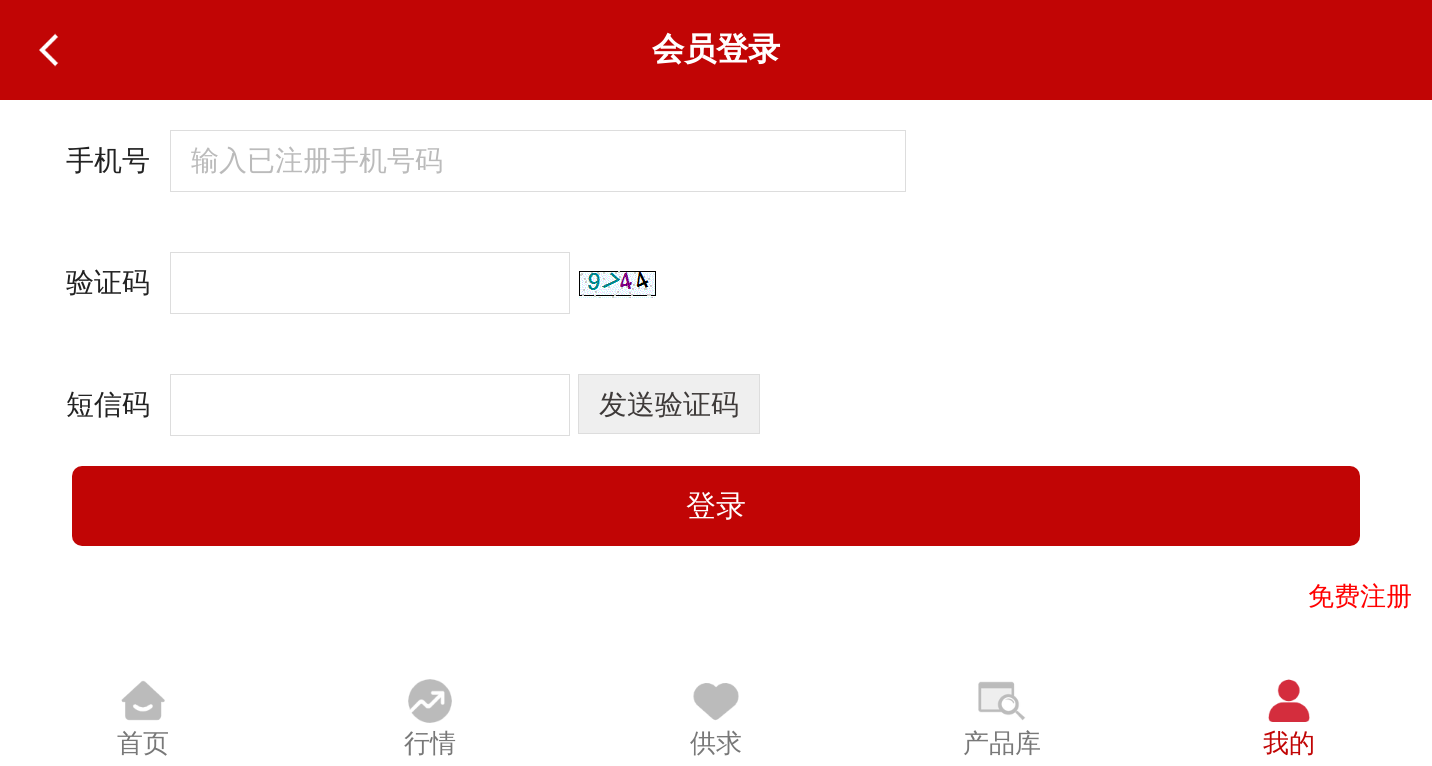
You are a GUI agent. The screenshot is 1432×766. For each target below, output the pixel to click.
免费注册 (1360, 596)
